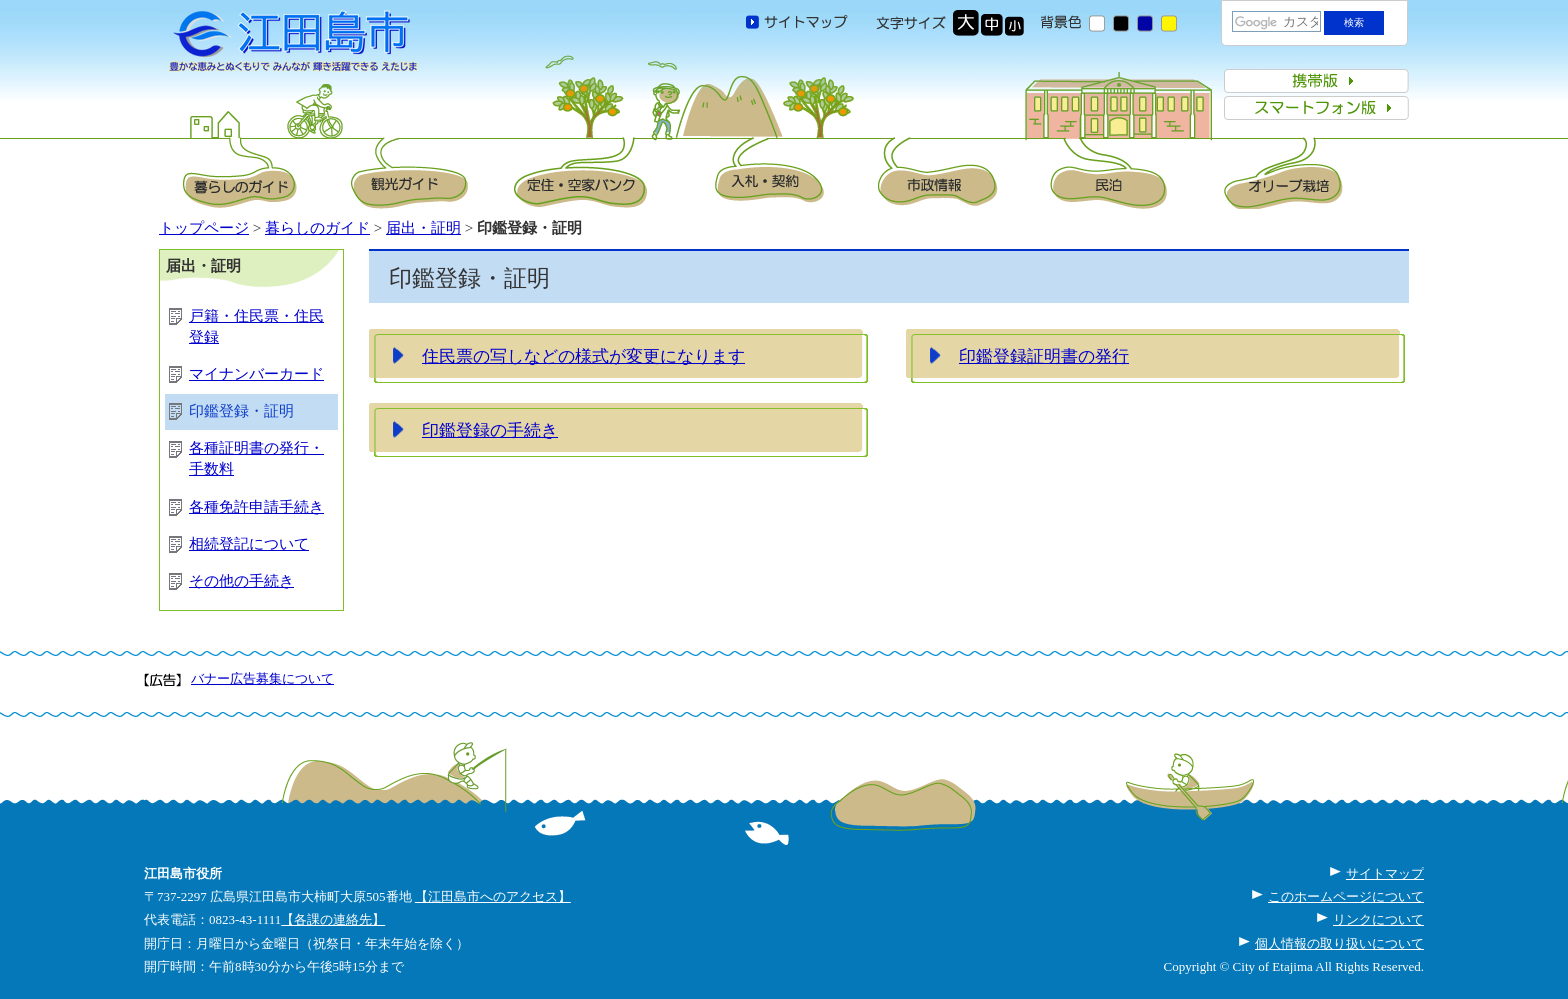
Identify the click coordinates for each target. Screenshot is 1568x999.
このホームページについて (1346, 896)
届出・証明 (423, 228)
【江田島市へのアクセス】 (493, 896)
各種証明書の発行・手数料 (256, 458)
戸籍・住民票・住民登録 (256, 326)
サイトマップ (1385, 873)
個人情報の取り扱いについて (1339, 943)
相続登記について (249, 544)
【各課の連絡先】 (333, 919)
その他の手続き (241, 581)
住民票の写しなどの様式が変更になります (583, 356)
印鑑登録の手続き (490, 430)
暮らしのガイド (317, 228)
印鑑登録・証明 (241, 411)
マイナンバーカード (256, 374)
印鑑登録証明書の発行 (1044, 356)
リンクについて (1378, 919)
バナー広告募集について (262, 678)
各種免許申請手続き (256, 507)
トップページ (204, 228)
